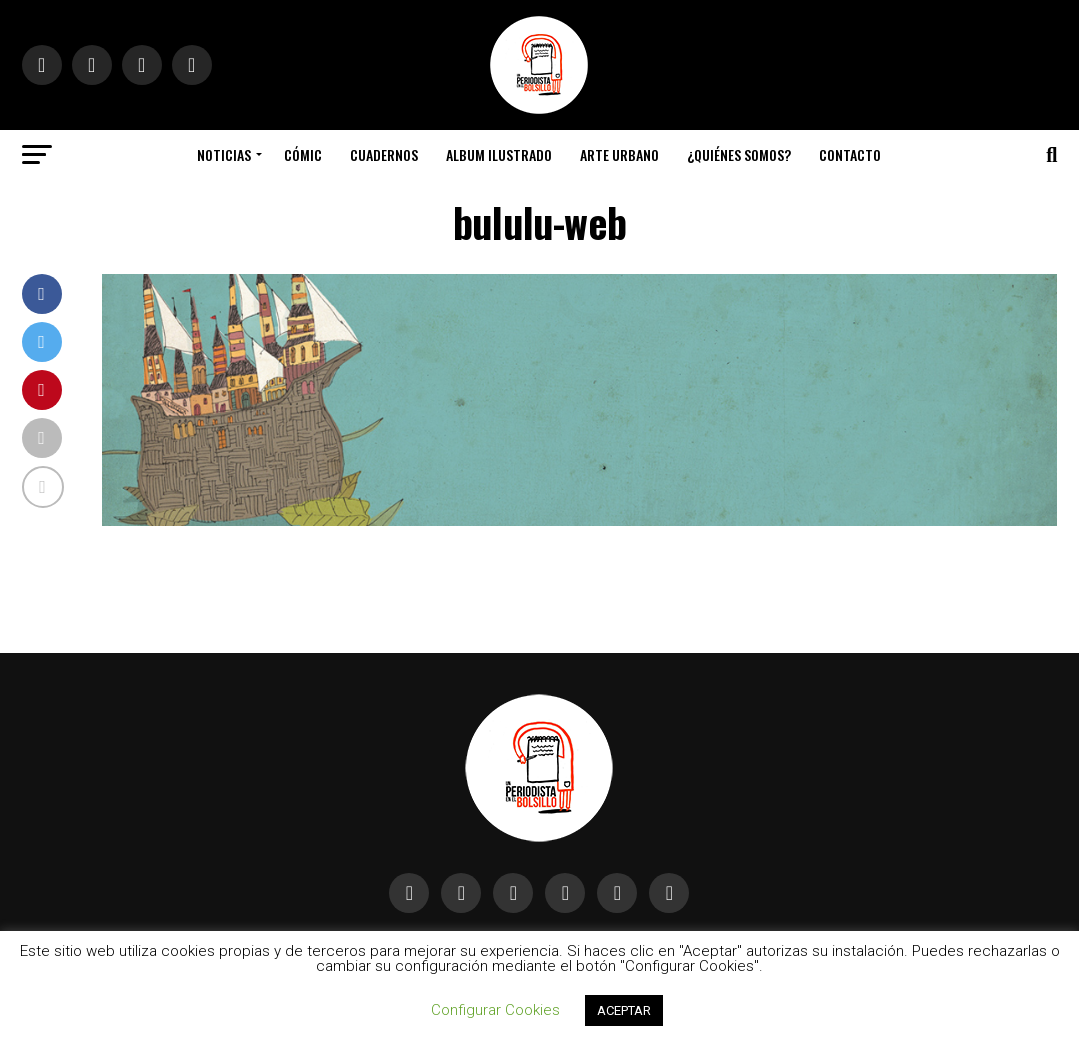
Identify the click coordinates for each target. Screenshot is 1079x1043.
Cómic (303, 154)
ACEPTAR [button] (624, 1010)
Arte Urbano (619, 154)
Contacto (850, 154)
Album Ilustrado (499, 154)
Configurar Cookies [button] (495, 1010)
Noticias (224, 154)
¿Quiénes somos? (739, 154)
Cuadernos (384, 154)
